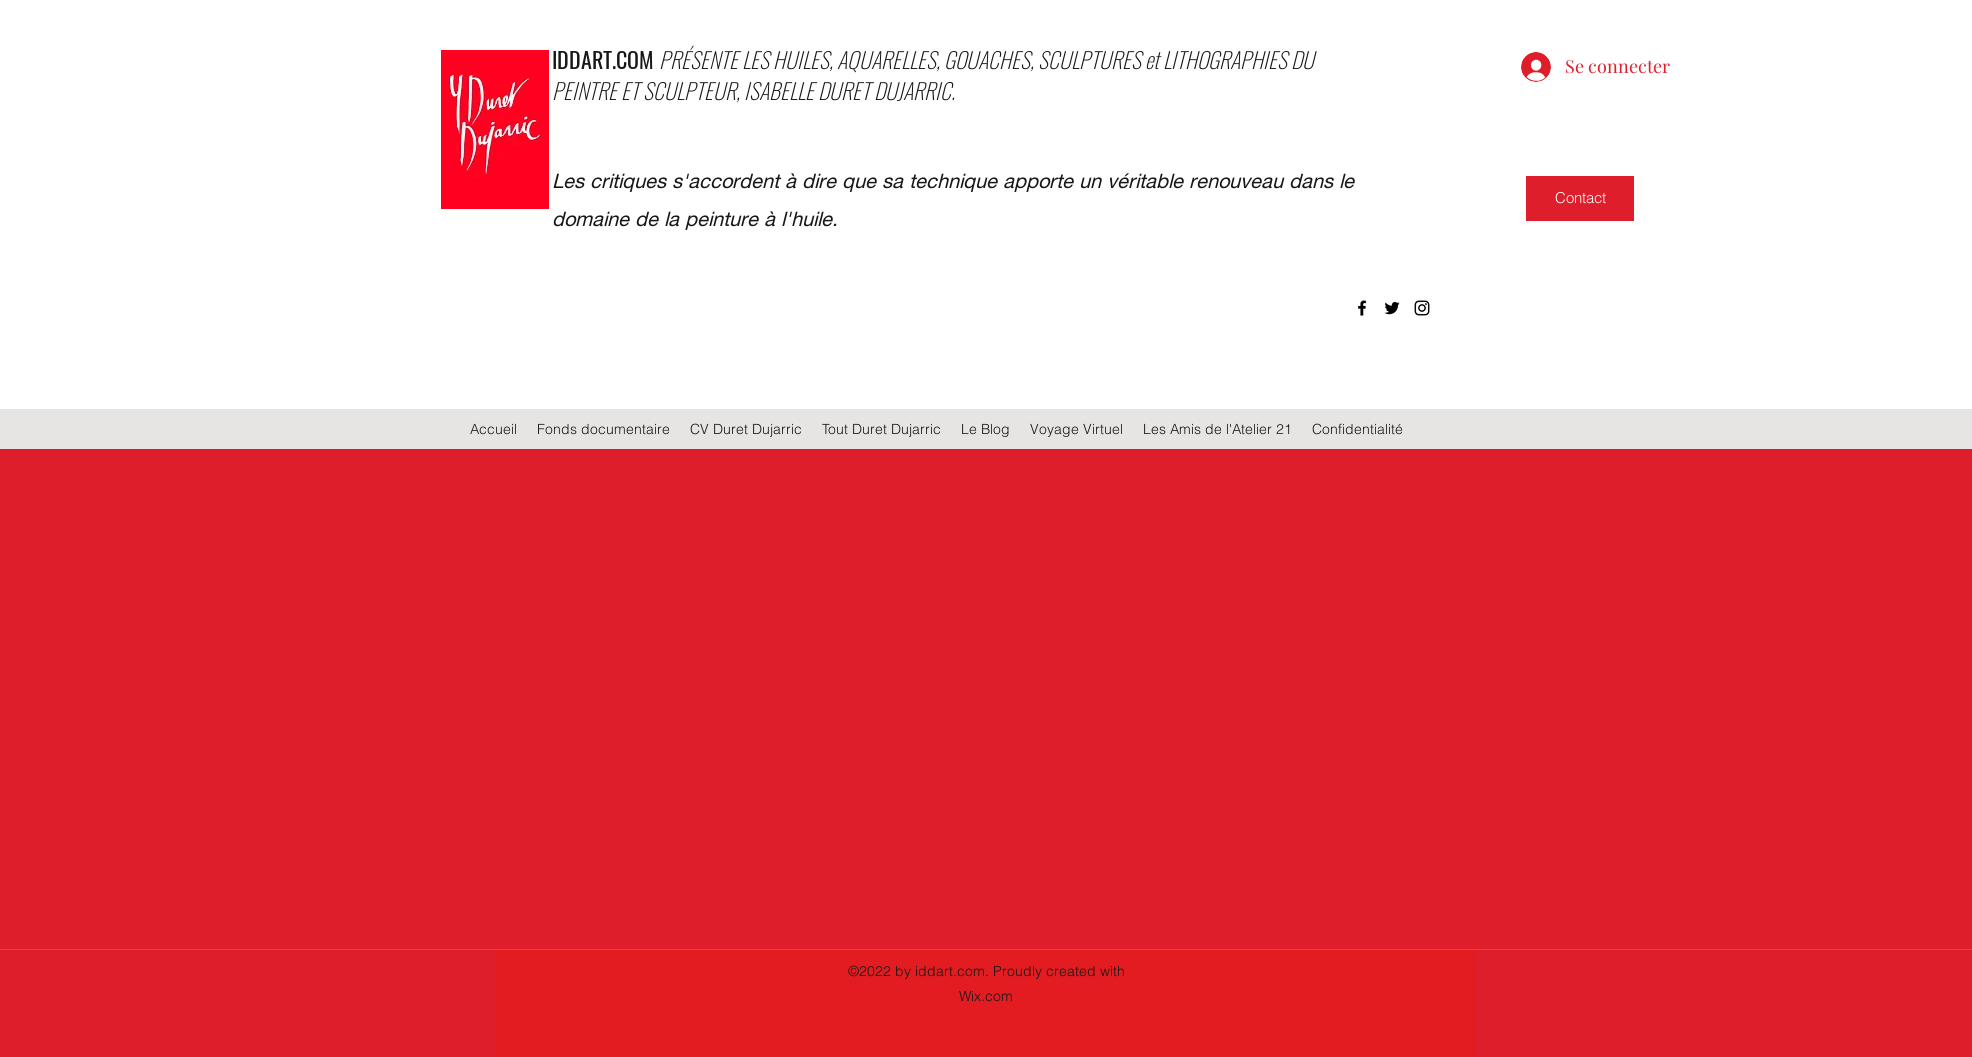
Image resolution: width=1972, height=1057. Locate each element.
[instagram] (1422, 308)
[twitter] (1392, 308)
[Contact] (1580, 198)
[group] (986, 597)
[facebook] (1362, 308)
